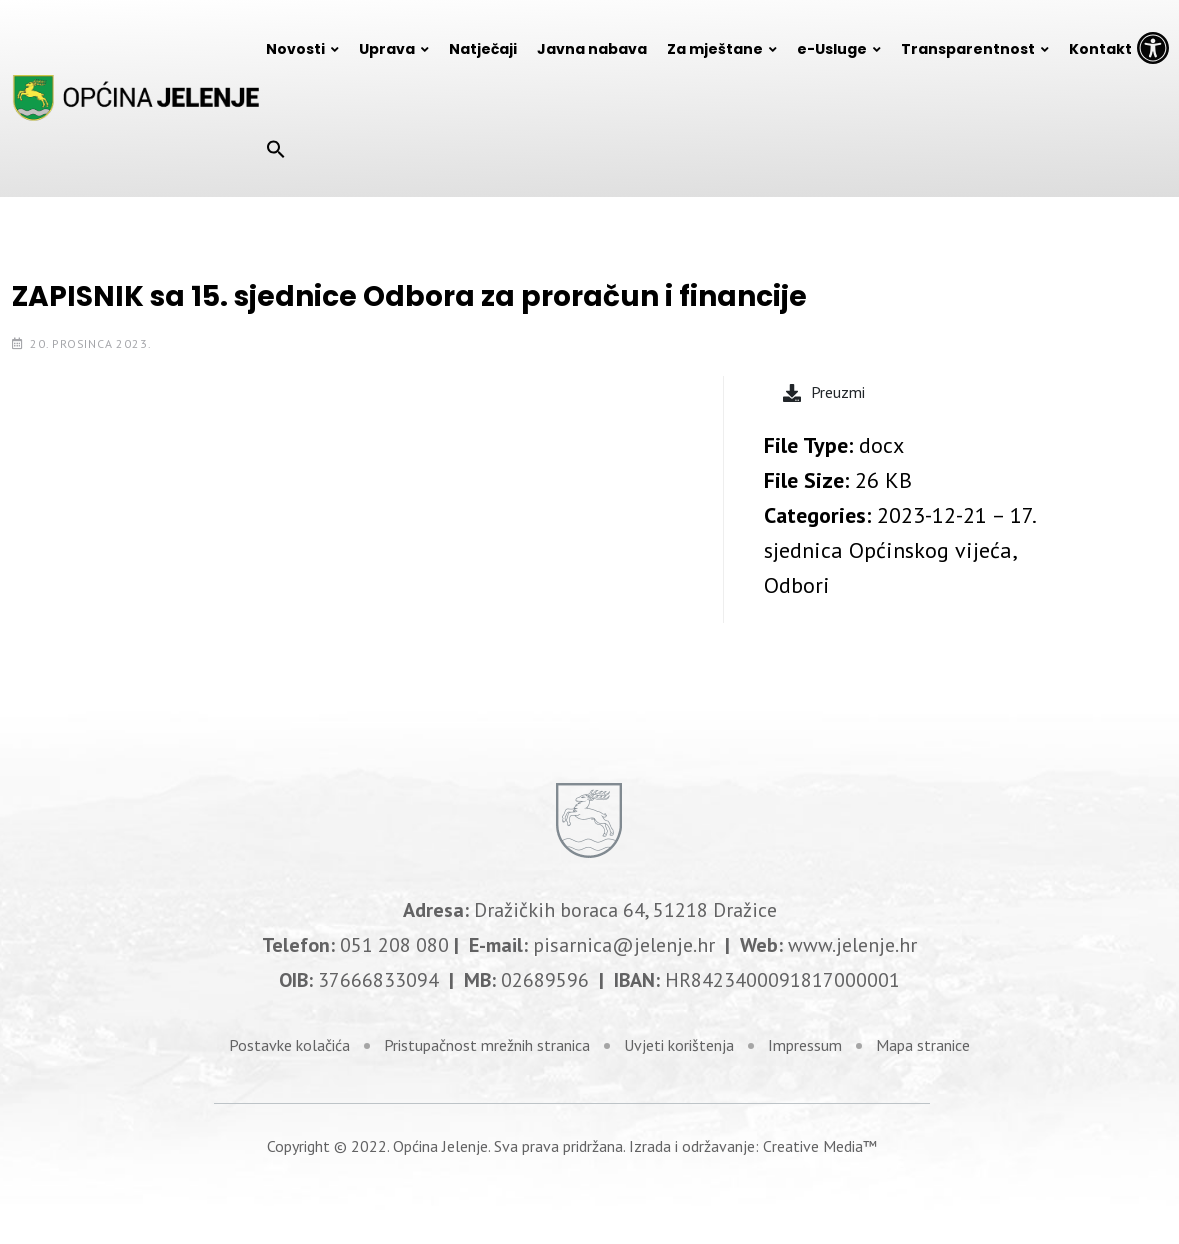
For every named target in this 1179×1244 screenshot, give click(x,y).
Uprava (387, 49)
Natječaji (483, 49)
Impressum (805, 1045)
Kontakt (1100, 49)
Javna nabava (592, 49)
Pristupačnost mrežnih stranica (487, 1045)
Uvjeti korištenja (679, 1045)
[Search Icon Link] (276, 148)
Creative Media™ (820, 1146)
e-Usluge (832, 49)
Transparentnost (968, 49)
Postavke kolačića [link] (289, 1045)
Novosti (295, 49)
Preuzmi (824, 392)
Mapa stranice (923, 1045)
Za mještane (715, 49)
